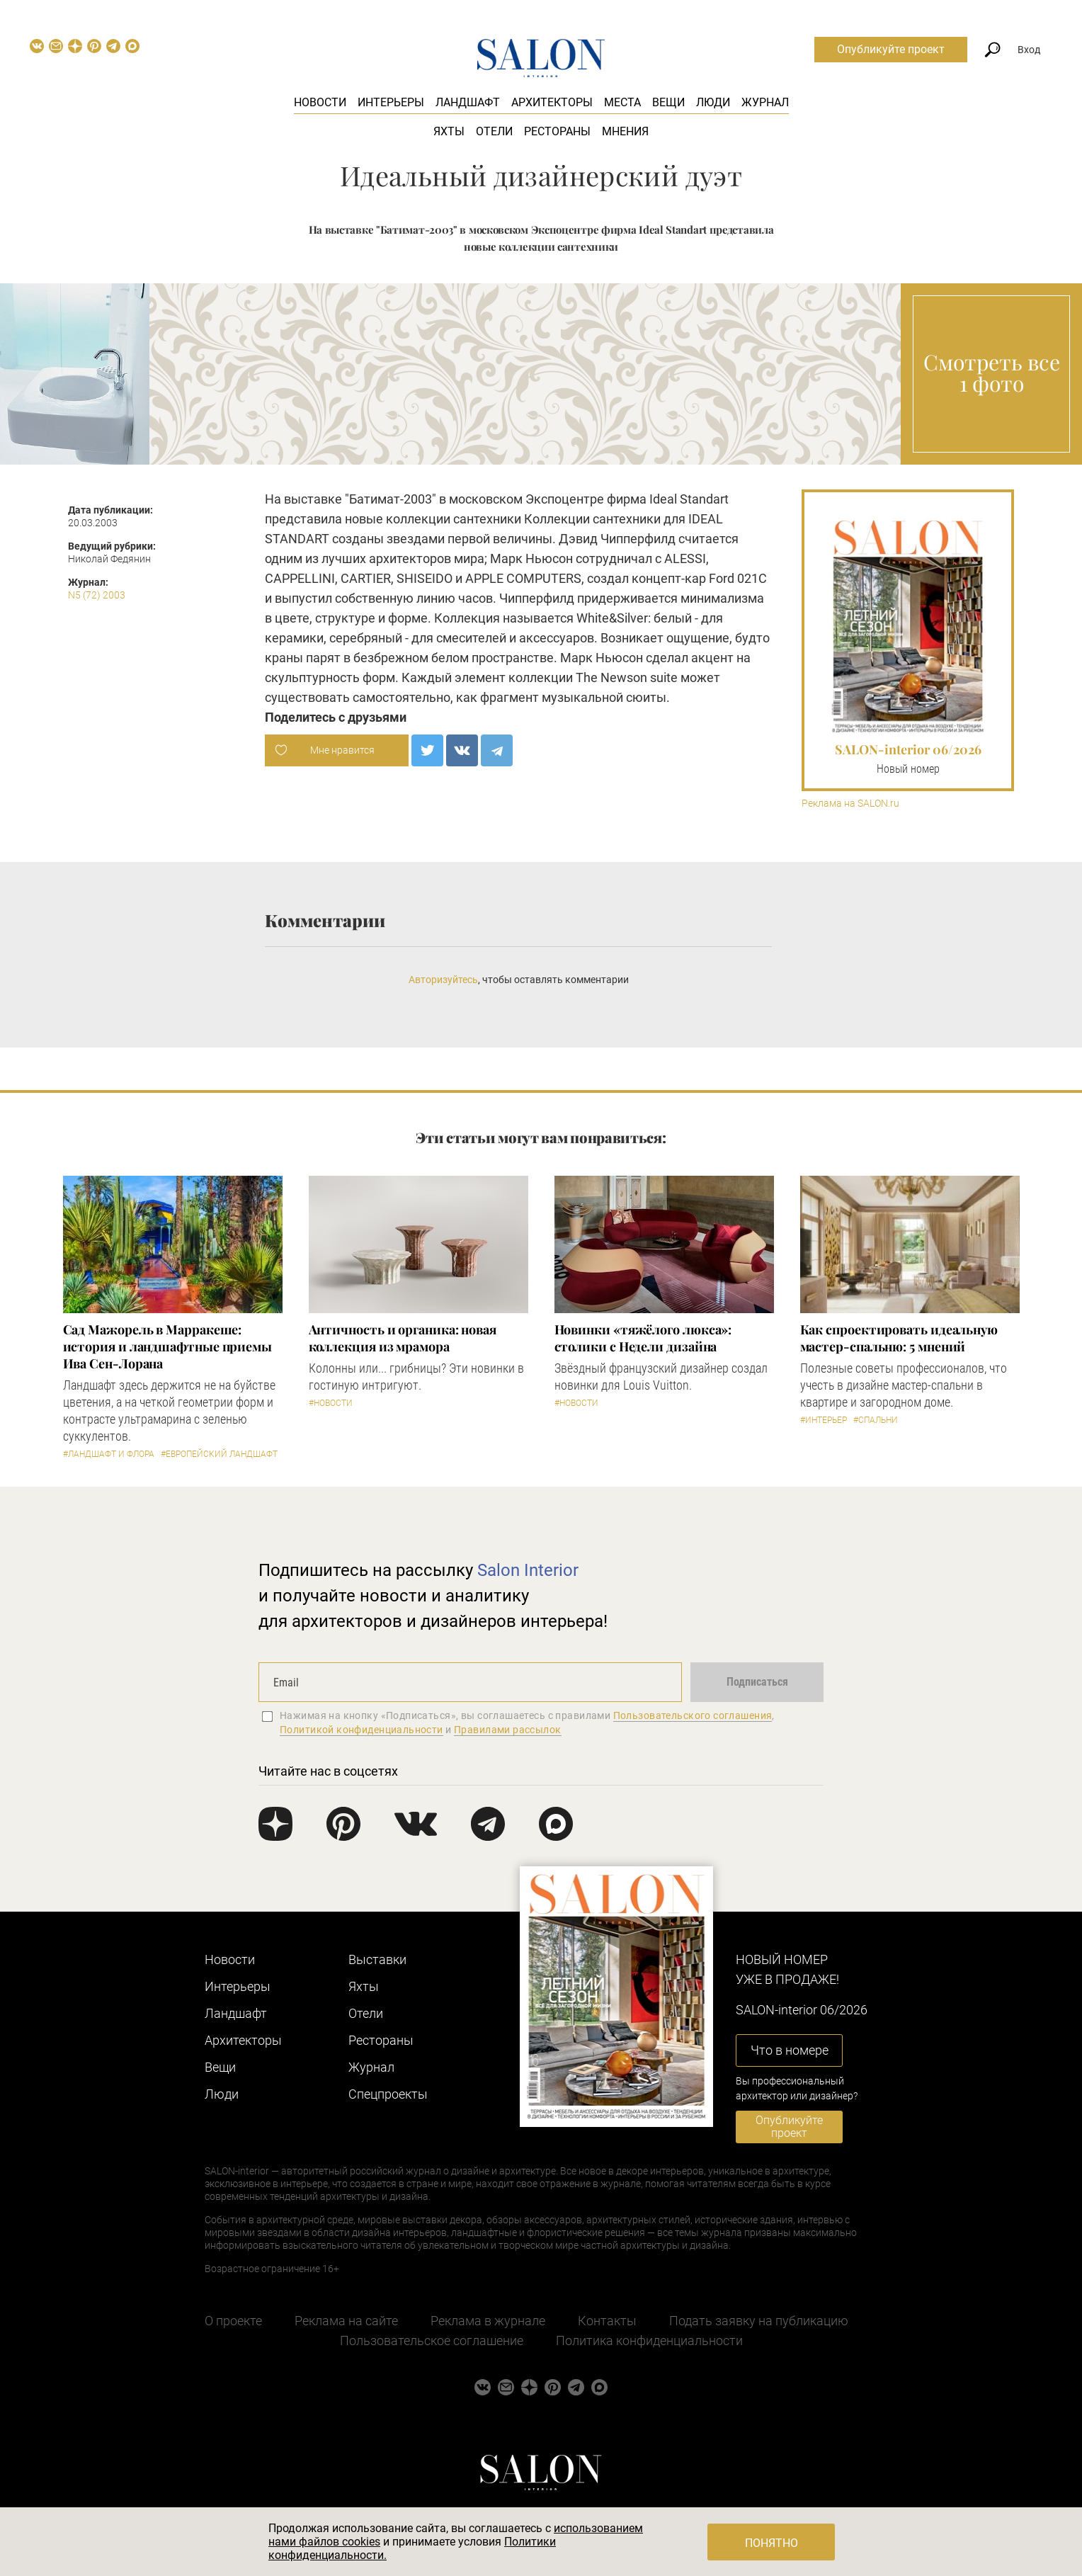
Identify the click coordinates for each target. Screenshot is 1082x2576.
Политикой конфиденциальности (361, 1729)
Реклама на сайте (346, 2320)
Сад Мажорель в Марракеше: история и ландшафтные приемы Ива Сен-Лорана (167, 1346)
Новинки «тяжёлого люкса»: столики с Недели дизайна (643, 1338)
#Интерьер (823, 1420)
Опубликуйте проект (891, 49)
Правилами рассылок (508, 1729)
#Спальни (875, 1420)
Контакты (607, 2320)
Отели (494, 131)
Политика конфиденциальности (649, 2340)
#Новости (331, 1403)
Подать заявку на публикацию (758, 2320)
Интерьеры (391, 102)
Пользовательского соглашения (693, 1715)
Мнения (625, 131)
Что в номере (789, 2050)
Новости (320, 102)
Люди (713, 102)
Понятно (771, 2543)
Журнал (765, 102)
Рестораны (557, 131)
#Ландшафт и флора (108, 1454)
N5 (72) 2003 (96, 595)
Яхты (449, 131)
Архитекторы (552, 102)
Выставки (377, 1959)
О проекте (233, 2320)
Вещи (668, 102)
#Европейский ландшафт (219, 1454)
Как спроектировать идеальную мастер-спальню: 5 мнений (899, 1338)
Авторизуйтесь (443, 979)
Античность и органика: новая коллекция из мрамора (402, 1338)
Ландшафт (467, 102)
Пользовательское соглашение (431, 2340)
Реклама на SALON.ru (850, 803)
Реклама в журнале (488, 2320)
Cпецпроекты (388, 2094)
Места (622, 102)
